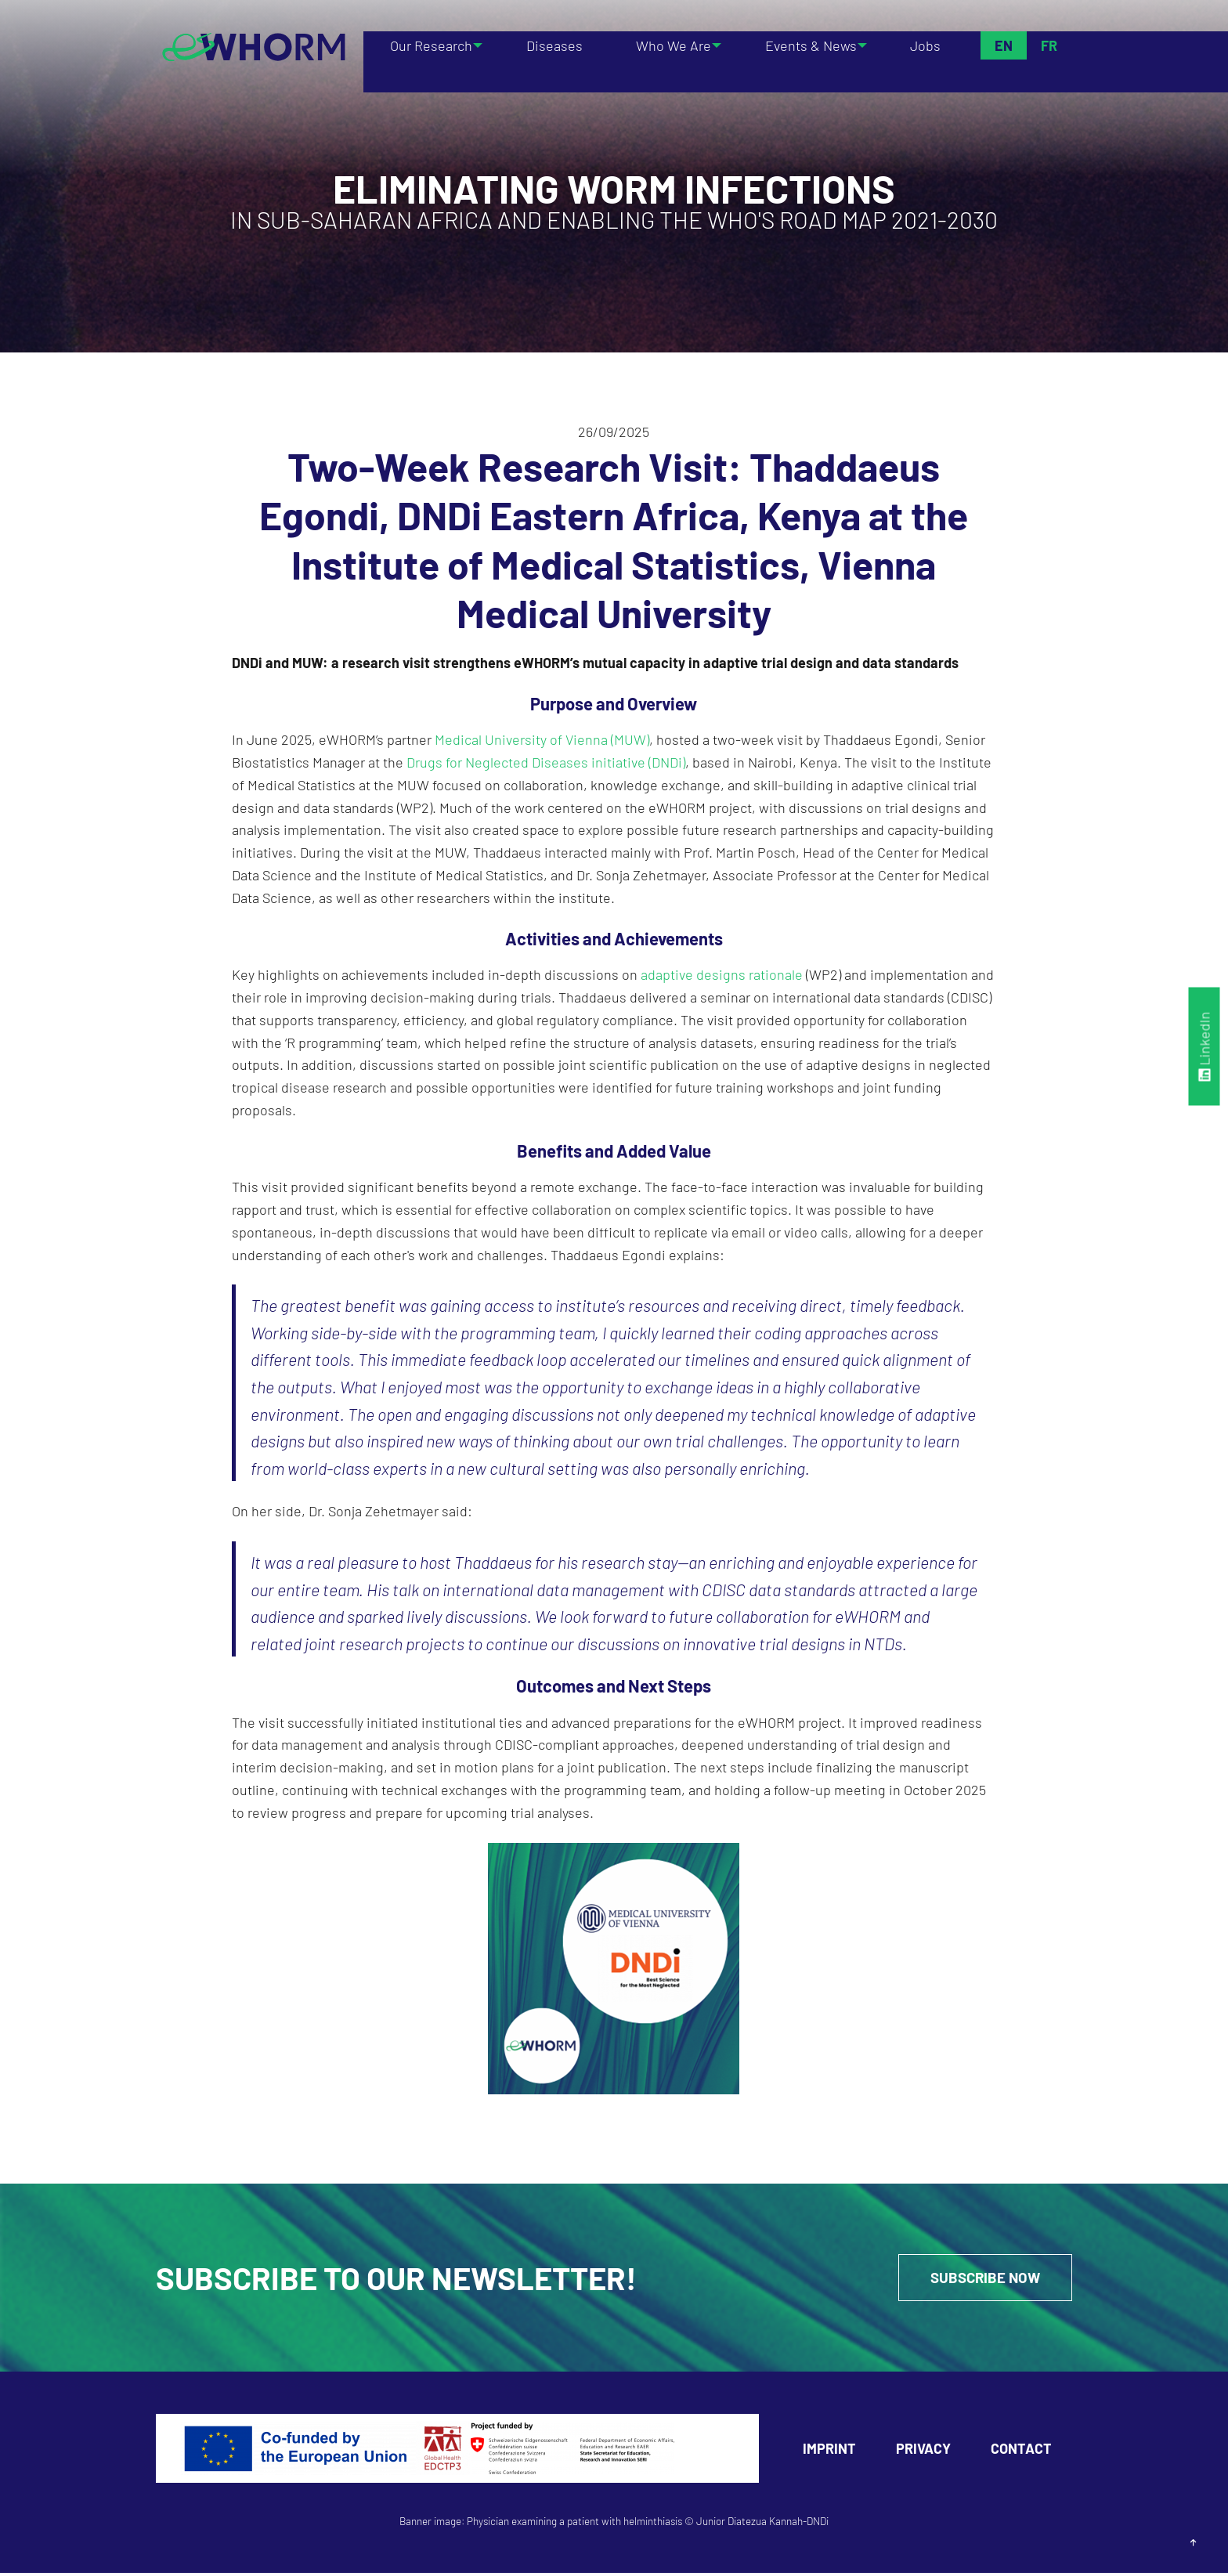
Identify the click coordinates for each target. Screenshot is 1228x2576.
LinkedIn (1204, 1046)
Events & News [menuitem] (808, 45)
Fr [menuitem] (1048, 45)
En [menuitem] (1003, 45)
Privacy (923, 2451)
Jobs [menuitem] (927, 45)
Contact (1021, 2451)
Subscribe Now (975, 2279)
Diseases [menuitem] (555, 45)
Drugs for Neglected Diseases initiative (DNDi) (545, 762)
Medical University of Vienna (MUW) (542, 739)
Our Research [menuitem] (428, 45)
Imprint (829, 2451)
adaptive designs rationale (722, 974)
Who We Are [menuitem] (667, 45)
